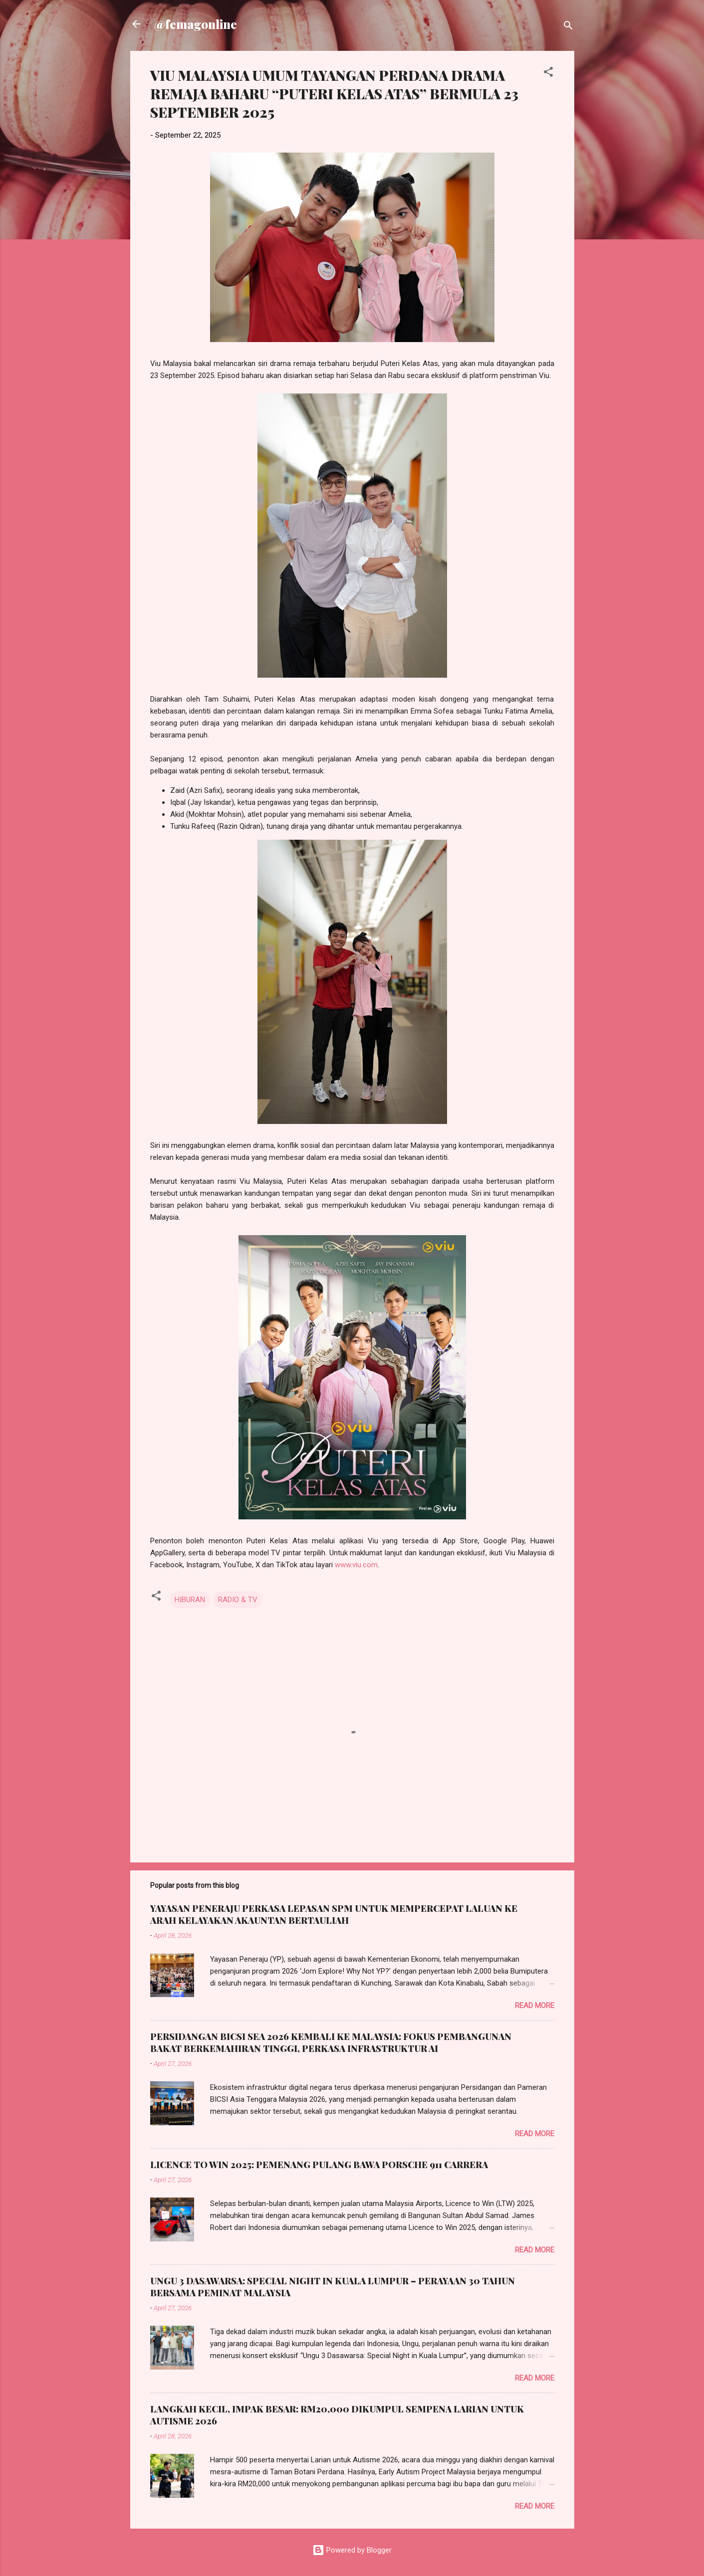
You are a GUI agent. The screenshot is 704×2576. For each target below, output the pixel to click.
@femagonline (195, 24)
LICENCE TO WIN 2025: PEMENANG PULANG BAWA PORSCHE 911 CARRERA (319, 2165)
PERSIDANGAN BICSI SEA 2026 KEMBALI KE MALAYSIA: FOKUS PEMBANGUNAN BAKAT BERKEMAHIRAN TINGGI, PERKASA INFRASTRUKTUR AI (330, 2042)
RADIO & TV (237, 1599)
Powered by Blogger (352, 2550)
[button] (548, 73)
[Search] (568, 27)
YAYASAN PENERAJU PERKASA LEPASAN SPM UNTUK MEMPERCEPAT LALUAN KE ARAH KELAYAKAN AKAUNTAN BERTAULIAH (333, 1914)
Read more (534, 2005)
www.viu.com (356, 1564)
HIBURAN (190, 1599)
